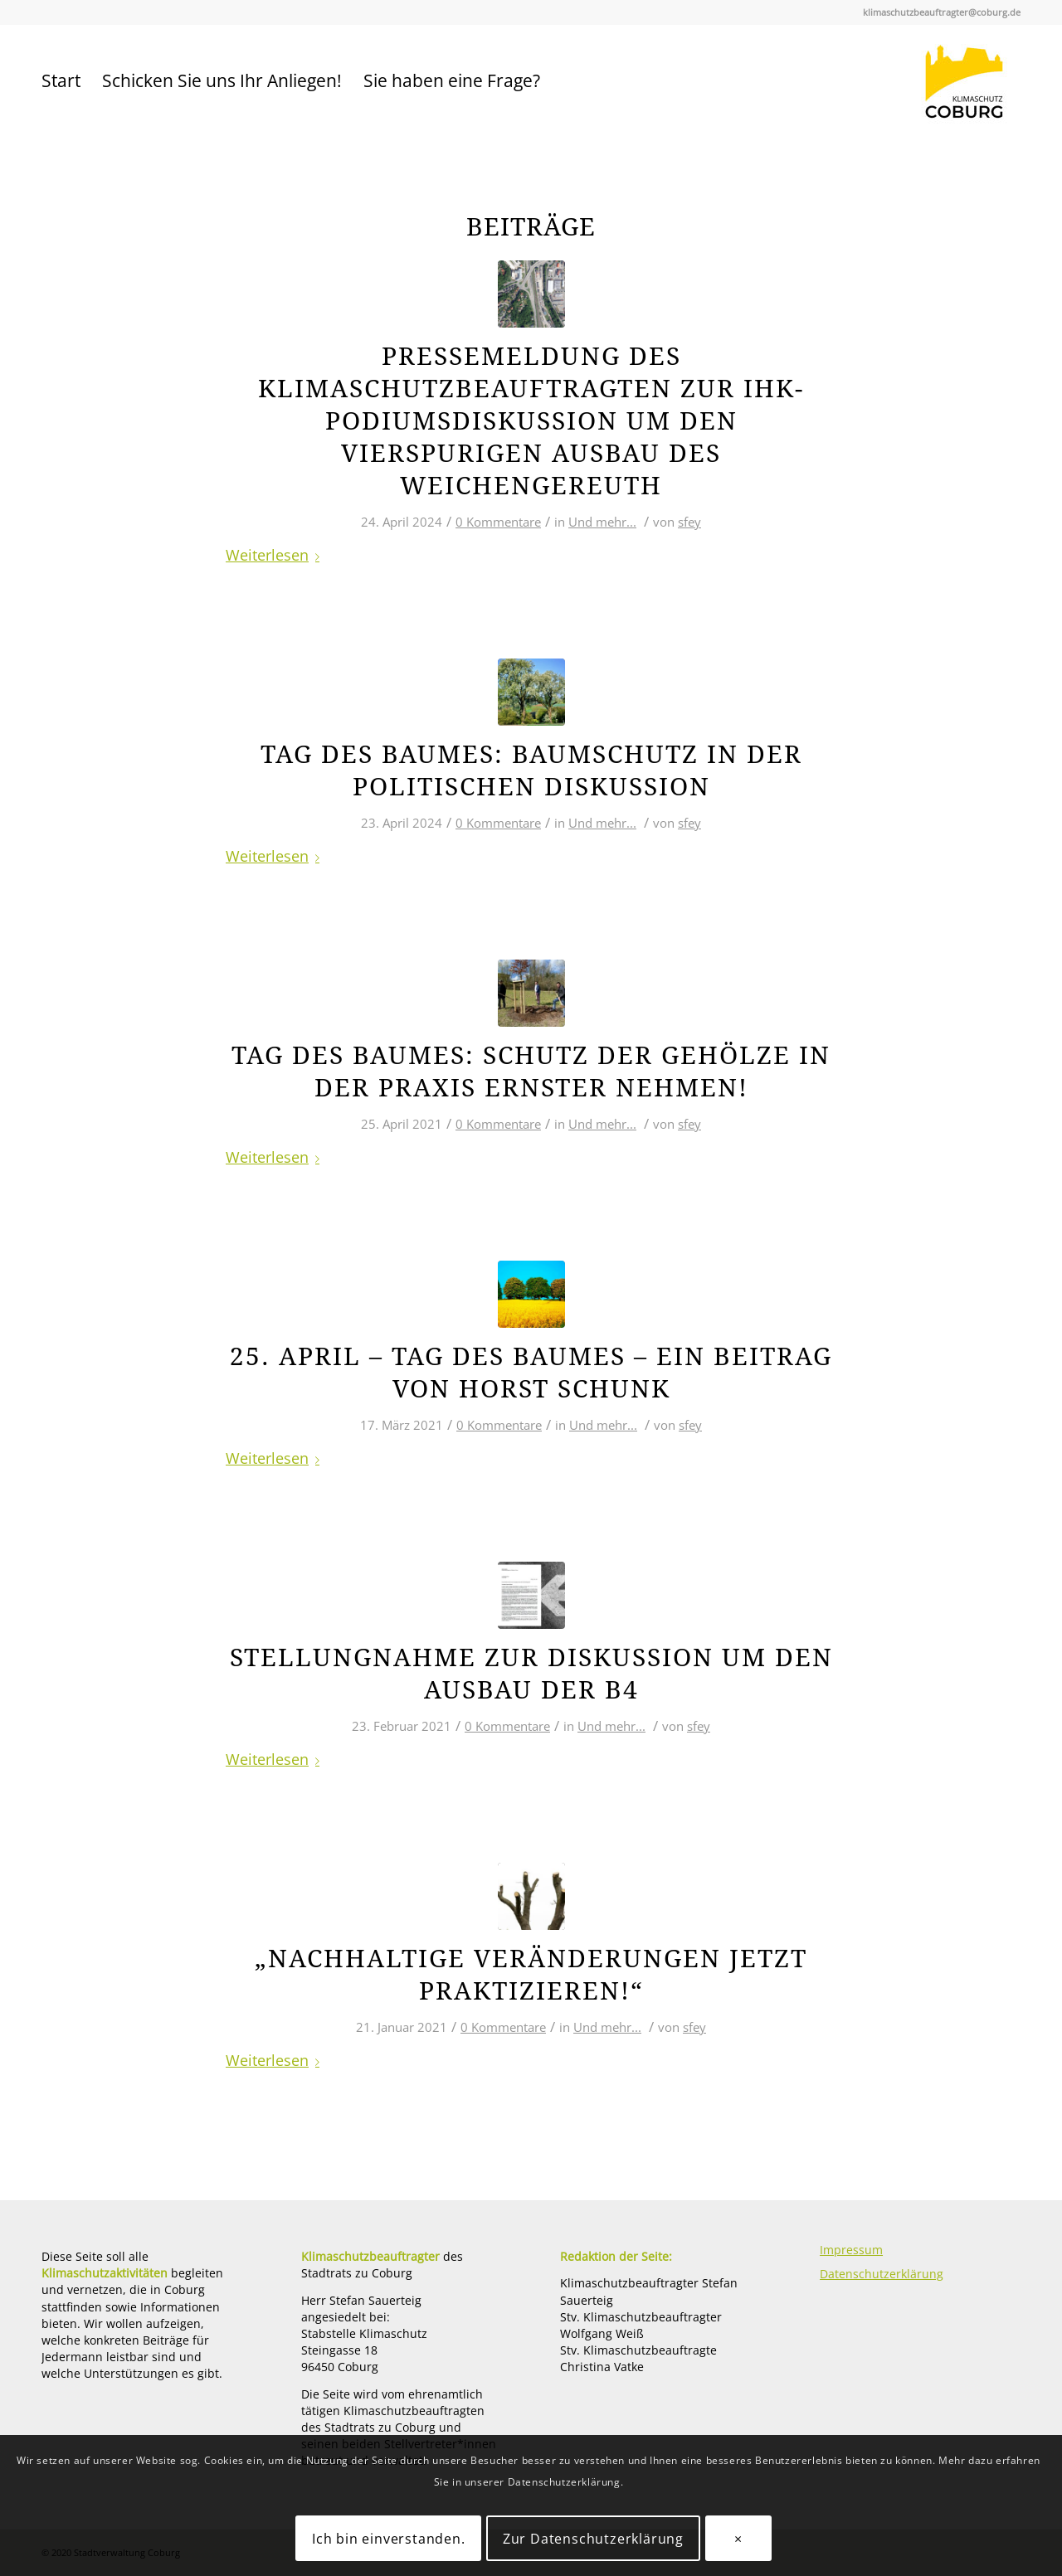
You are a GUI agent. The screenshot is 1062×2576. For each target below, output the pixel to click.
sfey (689, 521)
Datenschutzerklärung (881, 2274)
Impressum (851, 2250)
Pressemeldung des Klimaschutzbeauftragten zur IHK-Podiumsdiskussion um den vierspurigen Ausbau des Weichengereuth (531, 421)
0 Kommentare (498, 521)
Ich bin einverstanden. (388, 2539)
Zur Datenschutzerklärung (593, 2539)
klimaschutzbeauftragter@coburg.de (942, 12)
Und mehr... (602, 521)
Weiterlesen (276, 554)
